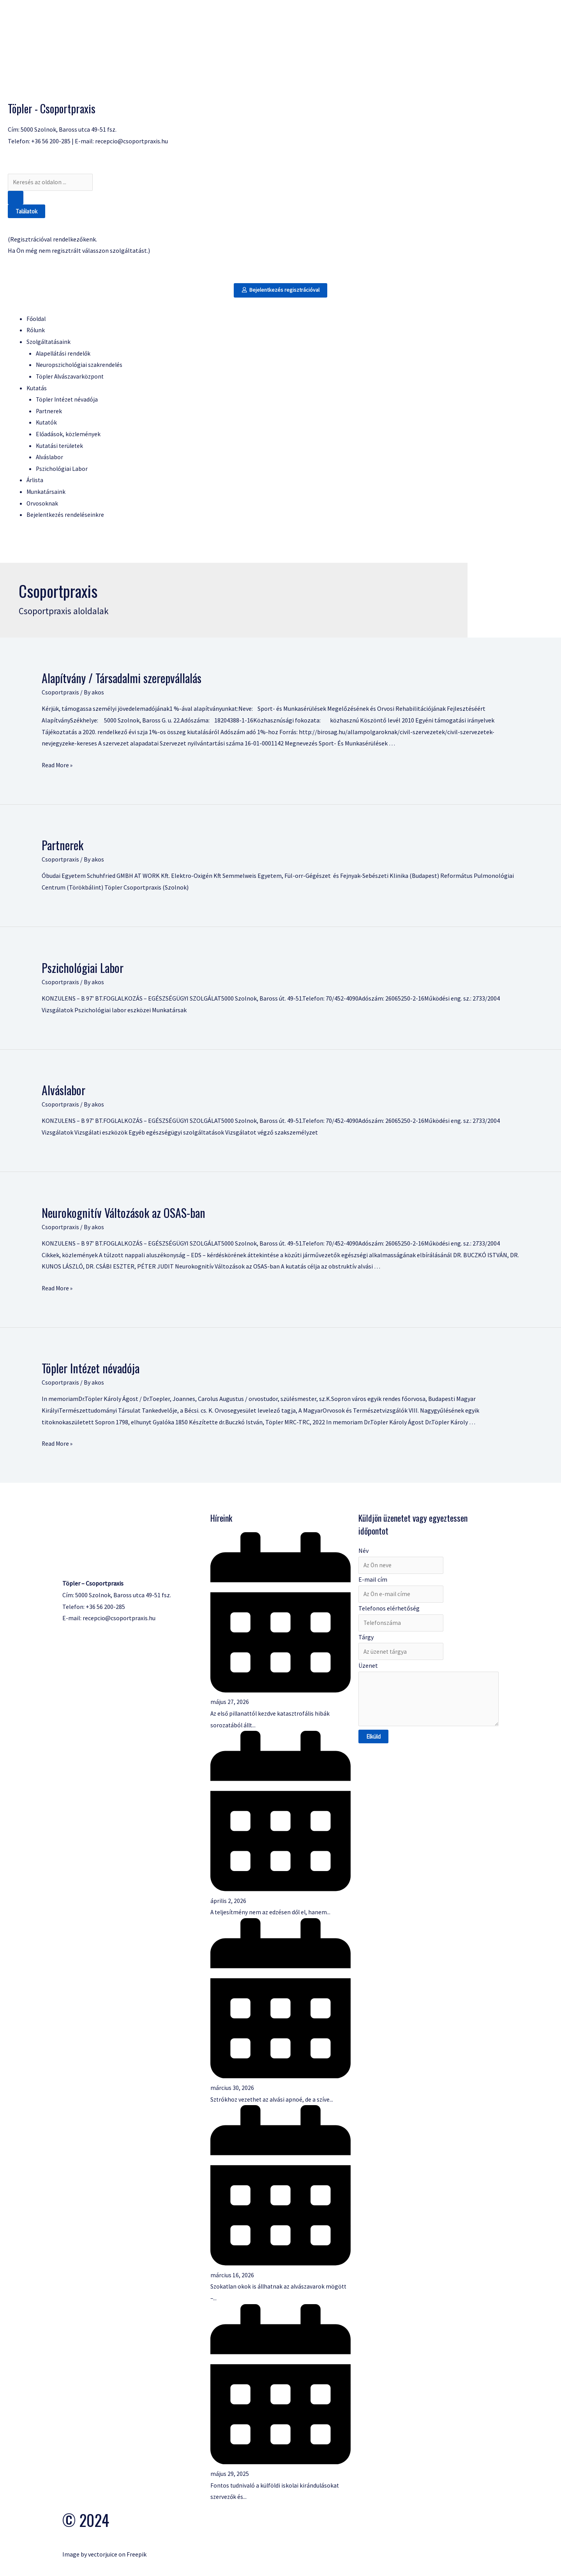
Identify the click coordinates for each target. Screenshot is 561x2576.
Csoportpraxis (60, 694)
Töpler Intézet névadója (90, 1369)
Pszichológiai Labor (82, 969)
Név (363, 1552)
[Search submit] (15, 198)
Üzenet (368, 1670)
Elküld (373, 1742)
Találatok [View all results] (26, 212)
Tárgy (366, 1640)
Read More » (58, 766)
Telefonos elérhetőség (389, 1611)
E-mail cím (372, 1581)
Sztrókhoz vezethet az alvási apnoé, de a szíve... (273, 2100)
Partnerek (62, 846)
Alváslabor (63, 1091)
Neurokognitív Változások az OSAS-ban (123, 1214)
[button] (280, 291)
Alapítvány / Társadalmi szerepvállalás (121, 679)
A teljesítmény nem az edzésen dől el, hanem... (272, 1913)
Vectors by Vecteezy (88, 2544)
